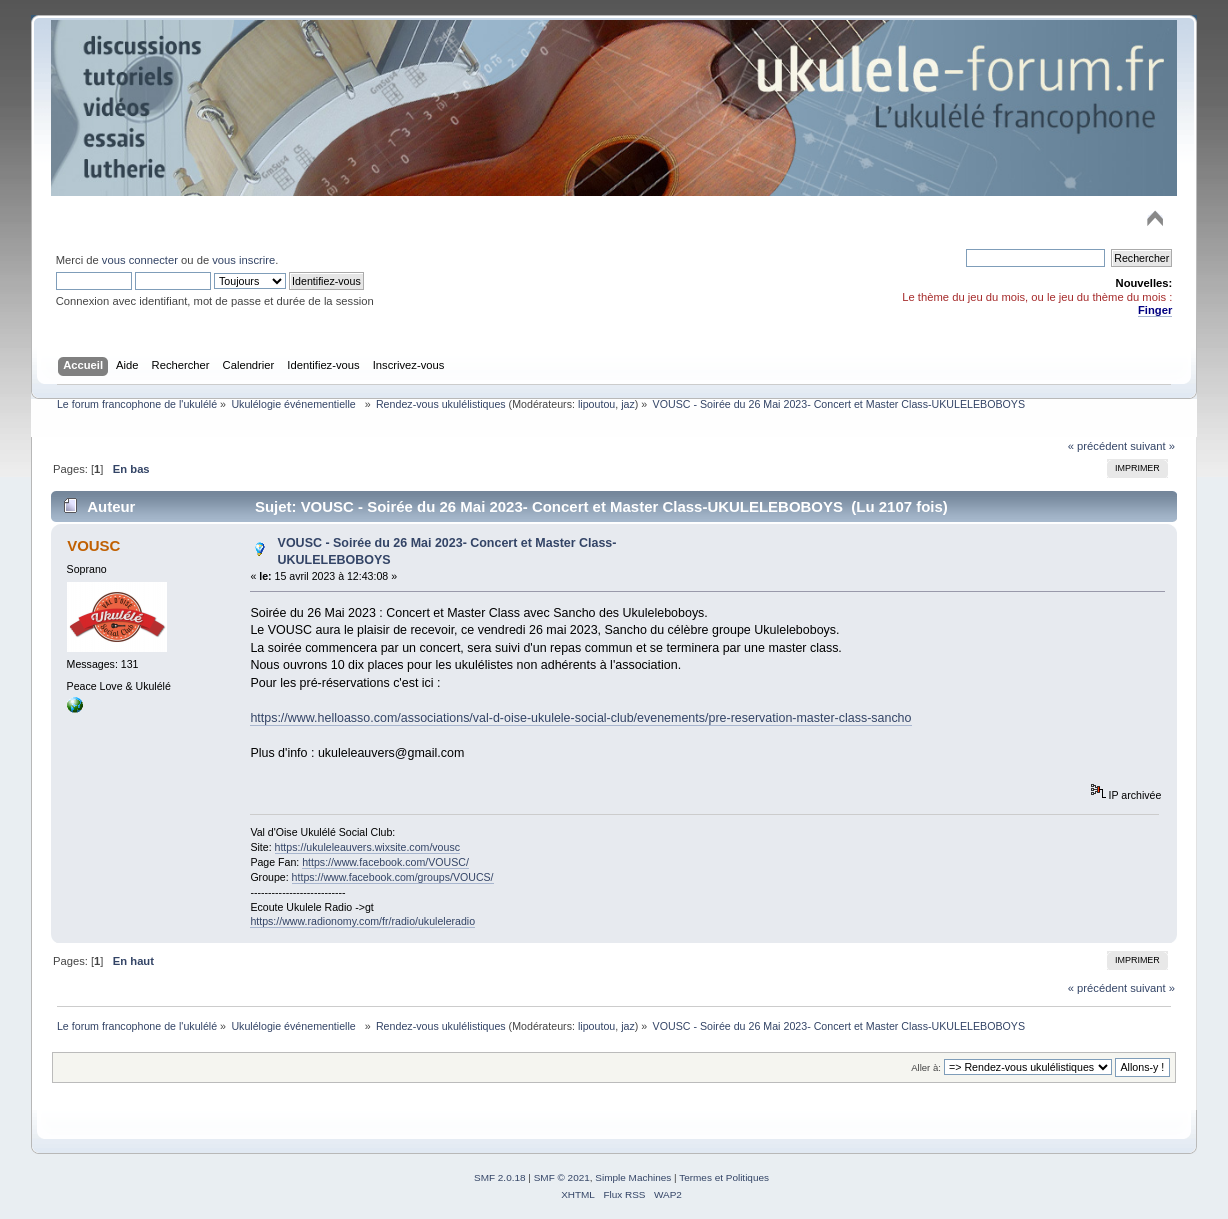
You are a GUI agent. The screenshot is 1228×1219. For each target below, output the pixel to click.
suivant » (1152, 446)
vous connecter (140, 260)
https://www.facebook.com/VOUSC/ (385, 862)
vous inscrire (243, 260)
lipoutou (596, 404)
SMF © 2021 (562, 1177)
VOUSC (93, 545)
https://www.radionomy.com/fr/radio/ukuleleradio (362, 921)
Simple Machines (633, 1177)
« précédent (1097, 446)
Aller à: (926, 1067)
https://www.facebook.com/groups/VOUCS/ (393, 877)
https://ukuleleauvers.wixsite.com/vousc (367, 847)
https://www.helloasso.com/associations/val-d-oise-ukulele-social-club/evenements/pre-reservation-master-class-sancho (580, 718)
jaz (628, 404)
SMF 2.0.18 (500, 1177)
